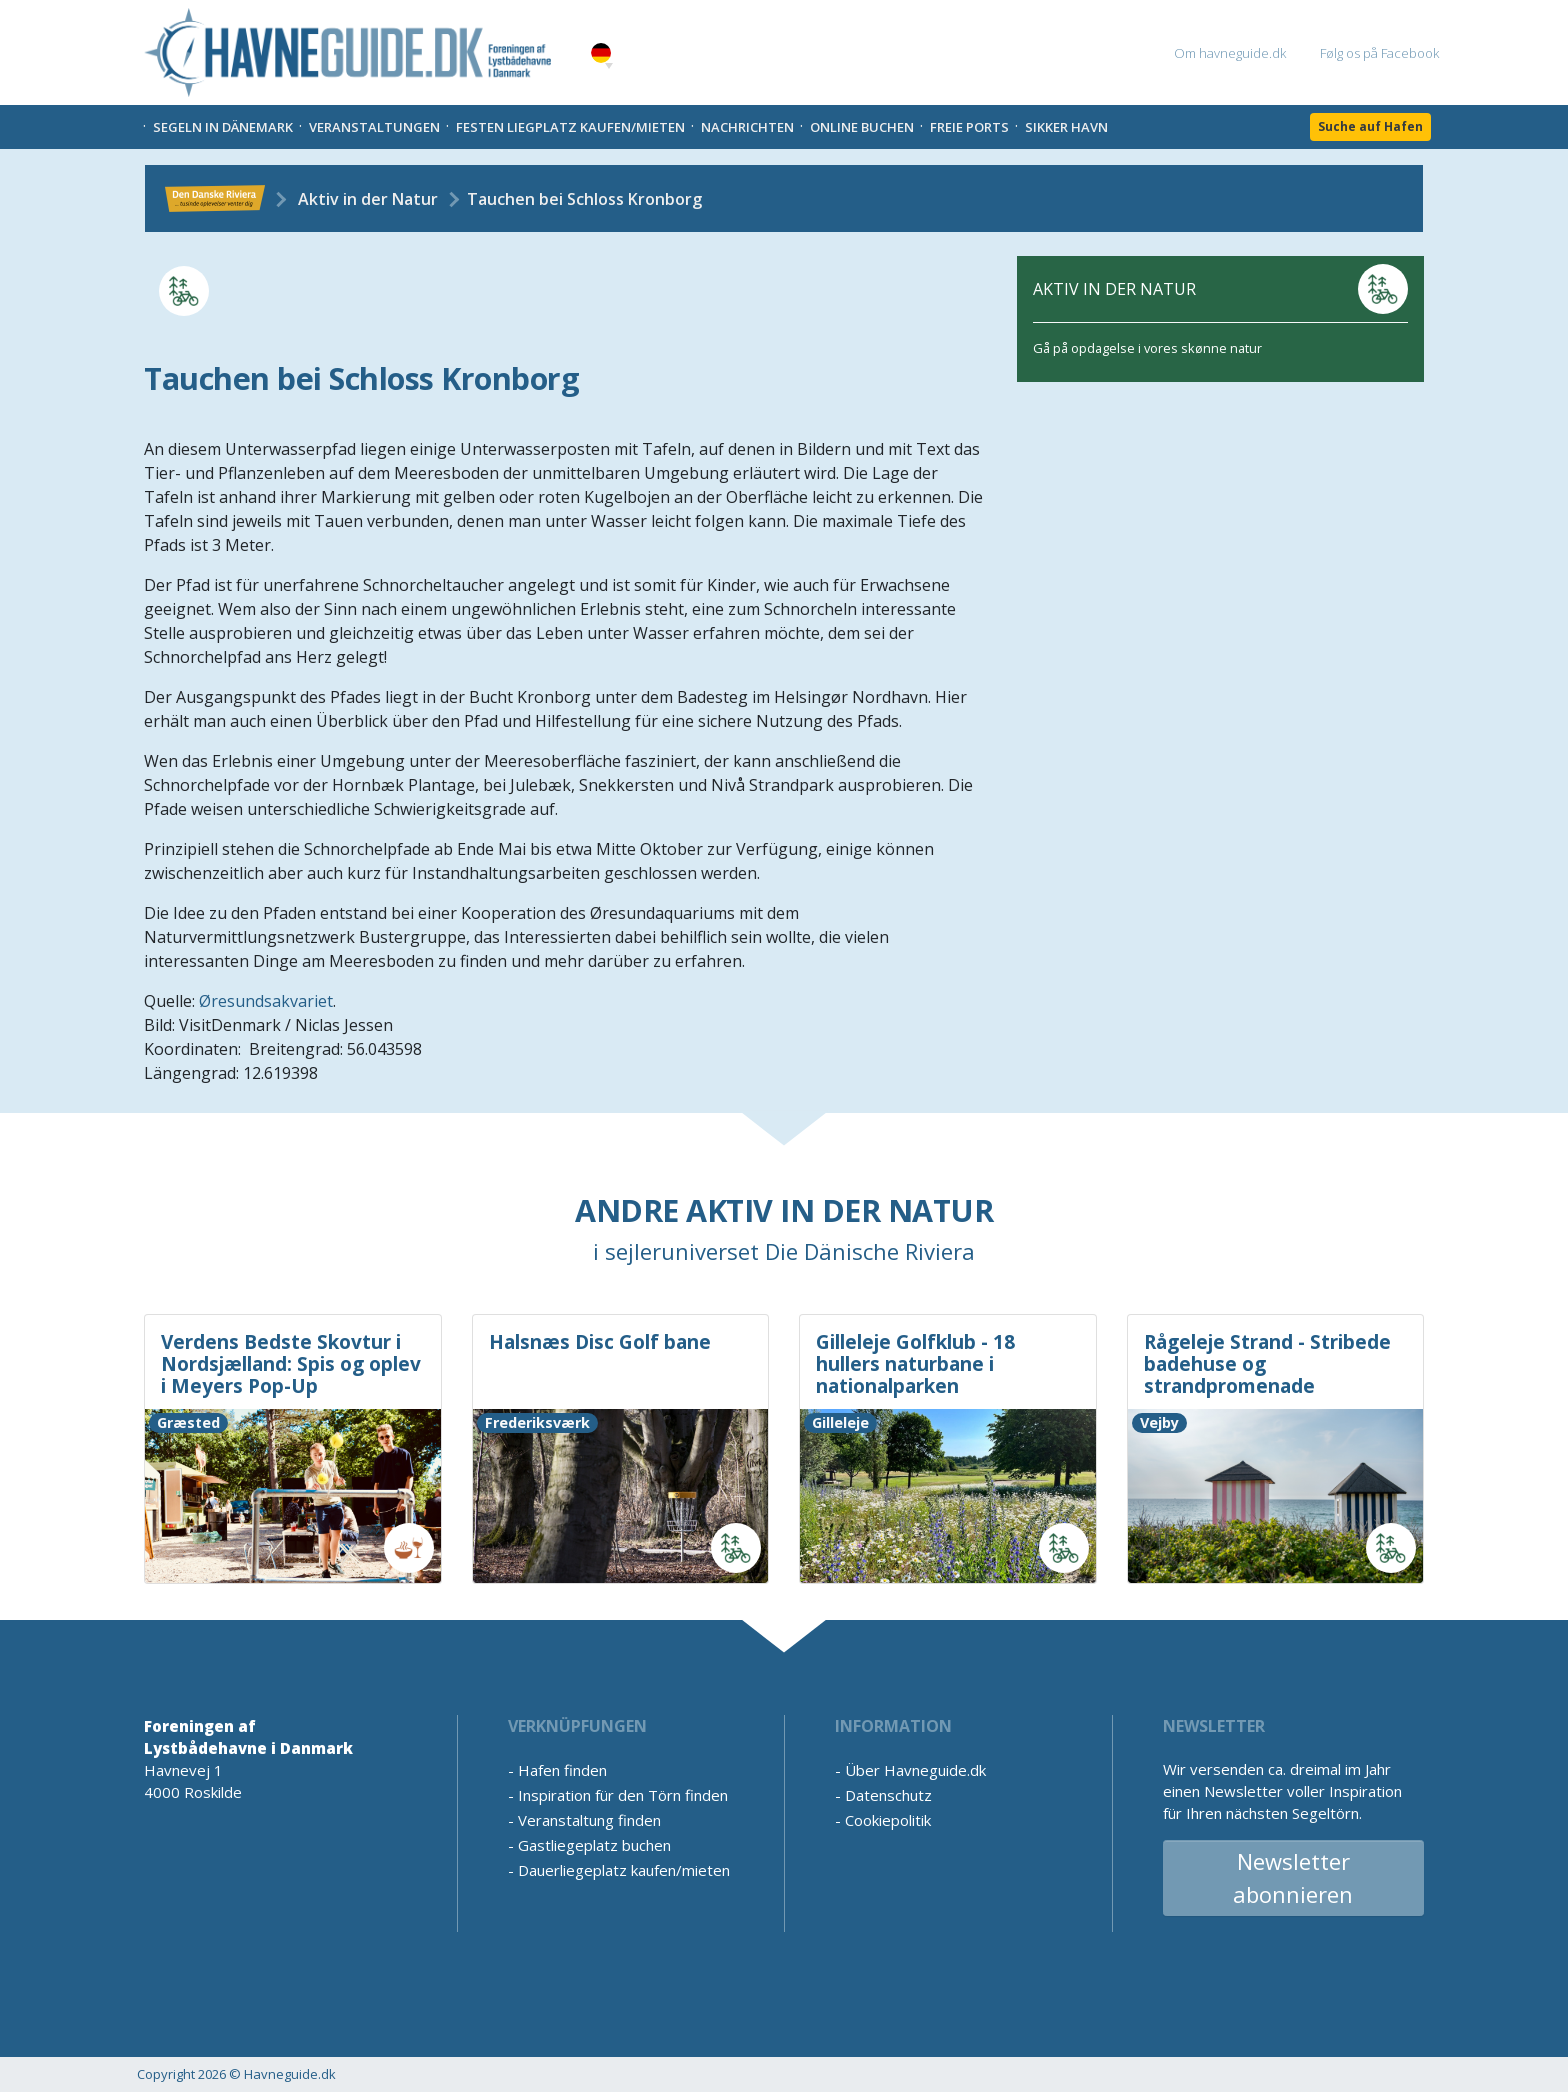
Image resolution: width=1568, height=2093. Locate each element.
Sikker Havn (1066, 127)
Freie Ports (969, 127)
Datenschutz (888, 1795)
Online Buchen (862, 127)
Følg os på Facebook (1379, 53)
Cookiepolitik (888, 1820)
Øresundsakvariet (266, 1001)
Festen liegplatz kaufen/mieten (570, 127)
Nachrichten (747, 127)
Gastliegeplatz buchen (594, 1845)
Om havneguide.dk (1230, 53)
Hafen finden (562, 1770)
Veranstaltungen (374, 127)
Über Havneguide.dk (915, 1770)
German (601, 53)
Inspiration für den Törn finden (623, 1795)
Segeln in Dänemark (223, 127)
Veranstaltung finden (589, 1820)
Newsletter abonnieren (1293, 1877)
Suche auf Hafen (1370, 126)
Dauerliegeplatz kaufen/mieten (624, 1870)
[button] (609, 66)
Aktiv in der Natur (368, 199)
